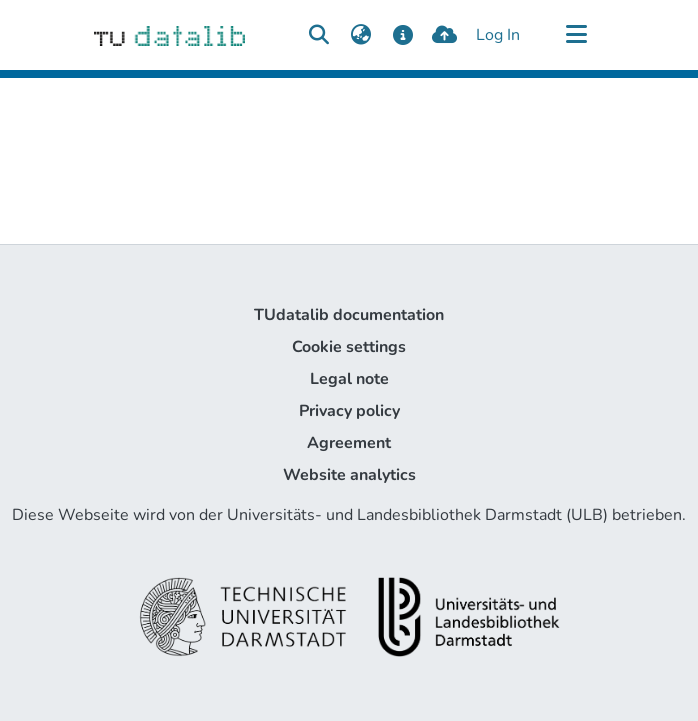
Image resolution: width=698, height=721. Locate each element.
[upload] (444, 35)
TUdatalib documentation (349, 315)
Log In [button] (499, 35)
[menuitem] (360, 35)
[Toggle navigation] (576, 35)
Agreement (349, 443)
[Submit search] (318, 35)
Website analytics (349, 475)
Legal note (349, 379)
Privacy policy (349, 411)
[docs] (402, 35)
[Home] (169, 35)
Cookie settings (349, 347)
